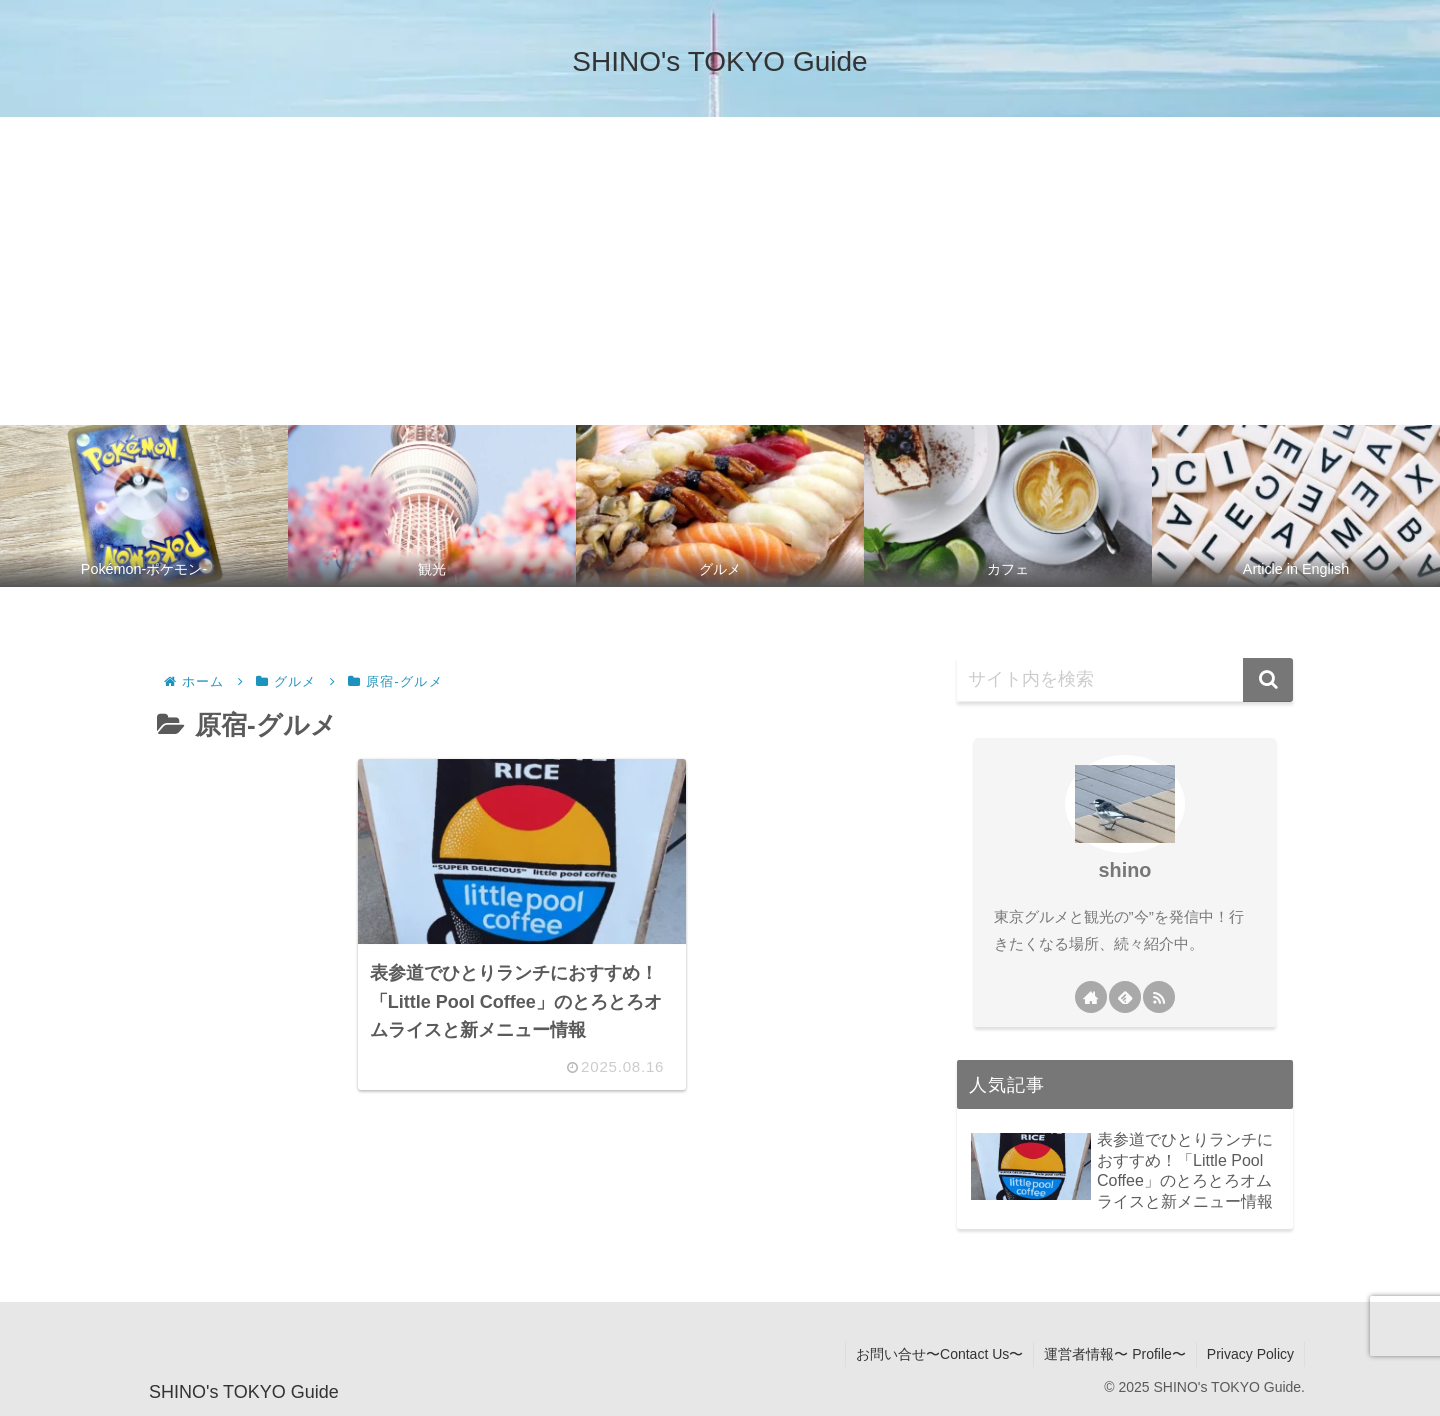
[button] (1268, 680)
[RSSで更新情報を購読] (1159, 997)
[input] (1125, 680)
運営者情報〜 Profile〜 (1115, 1354)
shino (1125, 870)
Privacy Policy (1250, 1354)
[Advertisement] (720, 267)
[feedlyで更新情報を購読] (1125, 997)
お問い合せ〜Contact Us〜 (939, 1354)
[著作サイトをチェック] (1091, 997)
